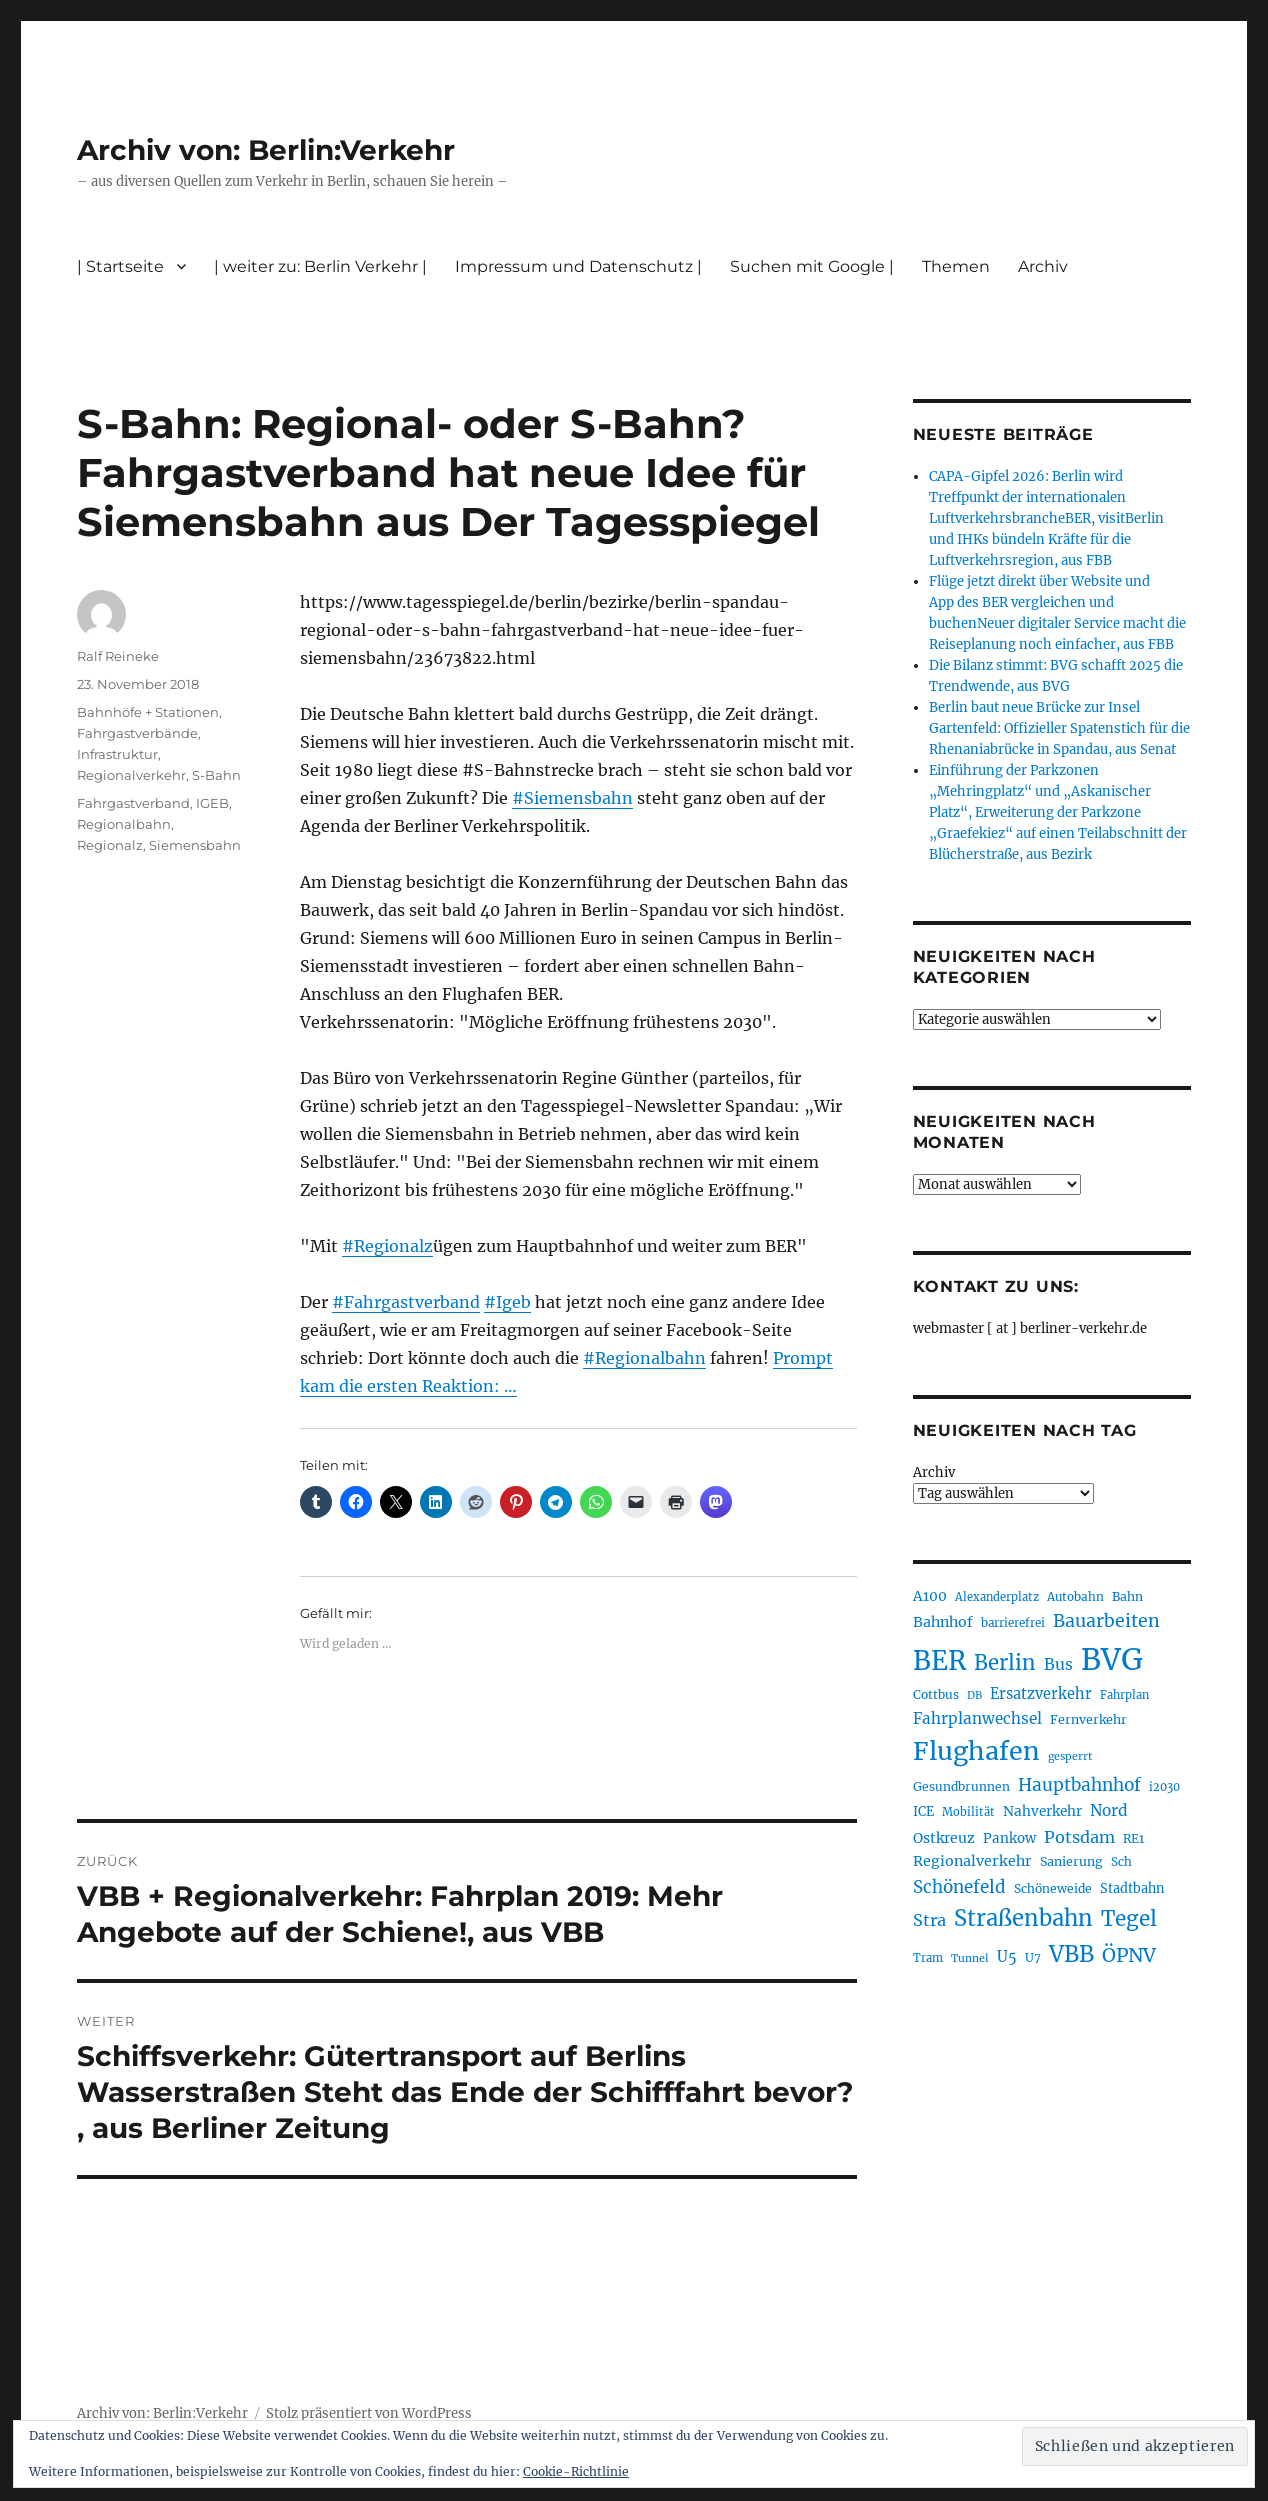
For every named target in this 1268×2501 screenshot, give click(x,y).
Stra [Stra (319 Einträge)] (929, 1920)
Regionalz (110, 845)
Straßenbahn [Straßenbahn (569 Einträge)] (1023, 1918)
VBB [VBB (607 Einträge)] (1071, 1954)
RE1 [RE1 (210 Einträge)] (1133, 1838)
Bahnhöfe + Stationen (148, 712)
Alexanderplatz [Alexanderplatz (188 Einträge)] (997, 1597)
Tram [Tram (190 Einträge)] (928, 1958)
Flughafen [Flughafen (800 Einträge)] (976, 1751)
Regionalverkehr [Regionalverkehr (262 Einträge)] (972, 1861)
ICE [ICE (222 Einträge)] (923, 1811)
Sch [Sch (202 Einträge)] (1121, 1861)
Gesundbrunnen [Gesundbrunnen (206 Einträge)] (961, 1786)
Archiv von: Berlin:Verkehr (266, 150)
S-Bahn (216, 775)
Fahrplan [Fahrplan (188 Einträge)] (1124, 1695)
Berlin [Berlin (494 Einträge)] (1005, 1663)
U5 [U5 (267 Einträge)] (1007, 1957)
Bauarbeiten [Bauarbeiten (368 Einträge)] (1106, 1621)
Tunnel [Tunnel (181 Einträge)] (970, 1958)
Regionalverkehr (131, 775)
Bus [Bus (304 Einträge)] (1058, 1664)
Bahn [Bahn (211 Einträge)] (1127, 1596)
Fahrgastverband (133, 803)
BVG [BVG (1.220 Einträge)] (1112, 1659)
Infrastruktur (117, 754)
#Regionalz (387, 1246)
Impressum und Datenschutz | (578, 266)
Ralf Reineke (118, 656)
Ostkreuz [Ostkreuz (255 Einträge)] (944, 1838)
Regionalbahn (124, 824)
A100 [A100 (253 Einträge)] (930, 1596)
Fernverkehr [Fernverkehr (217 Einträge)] (1088, 1719)
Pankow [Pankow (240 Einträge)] (1009, 1838)
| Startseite (120, 266)
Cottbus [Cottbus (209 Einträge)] (936, 1694)
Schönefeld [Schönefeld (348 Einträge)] (959, 1887)
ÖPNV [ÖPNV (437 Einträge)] (1129, 1955)
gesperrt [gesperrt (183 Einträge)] (1070, 1756)
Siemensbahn (195, 845)
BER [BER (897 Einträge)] (939, 1660)
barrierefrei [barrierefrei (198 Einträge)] (1013, 1623)
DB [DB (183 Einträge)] (974, 1695)
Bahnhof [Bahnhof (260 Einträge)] (943, 1622)
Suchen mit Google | (812, 266)
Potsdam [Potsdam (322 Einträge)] (1079, 1837)
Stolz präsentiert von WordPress (369, 2413)
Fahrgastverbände (137, 733)
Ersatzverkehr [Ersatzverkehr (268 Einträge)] (1041, 1694)
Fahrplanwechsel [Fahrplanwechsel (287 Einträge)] (977, 1718)
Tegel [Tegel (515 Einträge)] (1129, 1919)
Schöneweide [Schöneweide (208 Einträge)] (1053, 1888)
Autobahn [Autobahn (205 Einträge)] (1075, 1596)
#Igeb (507, 1302)
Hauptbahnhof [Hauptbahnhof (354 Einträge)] (1079, 1785)
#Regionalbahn (644, 1358)
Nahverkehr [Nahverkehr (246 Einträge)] (1042, 1811)
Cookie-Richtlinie (576, 2471)
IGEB (212, 803)
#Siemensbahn (572, 798)
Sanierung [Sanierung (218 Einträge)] (1071, 1861)
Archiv (1043, 266)
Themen (956, 266)
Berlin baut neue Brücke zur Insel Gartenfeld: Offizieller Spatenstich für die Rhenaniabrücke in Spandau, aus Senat (1059, 728)
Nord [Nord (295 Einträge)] (1109, 1810)
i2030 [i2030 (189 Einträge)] (1164, 1787)
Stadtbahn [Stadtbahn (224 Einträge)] (1132, 1888)
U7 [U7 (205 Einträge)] (1033, 1957)
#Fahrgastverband (406, 1302)
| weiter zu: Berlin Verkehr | (320, 266)
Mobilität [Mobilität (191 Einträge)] (968, 1812)
